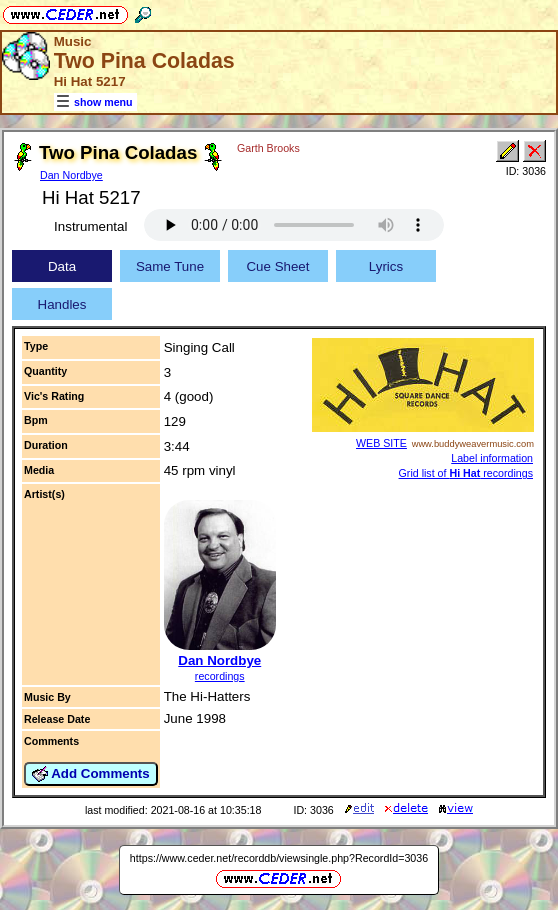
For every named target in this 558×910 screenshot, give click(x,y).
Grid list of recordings (466, 473)
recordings (220, 676)
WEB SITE (381, 443)
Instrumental (90, 226)
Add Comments (91, 774)
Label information (492, 458)
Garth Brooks (268, 148)
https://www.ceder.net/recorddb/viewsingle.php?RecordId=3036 (279, 858)
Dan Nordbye (71, 175)
